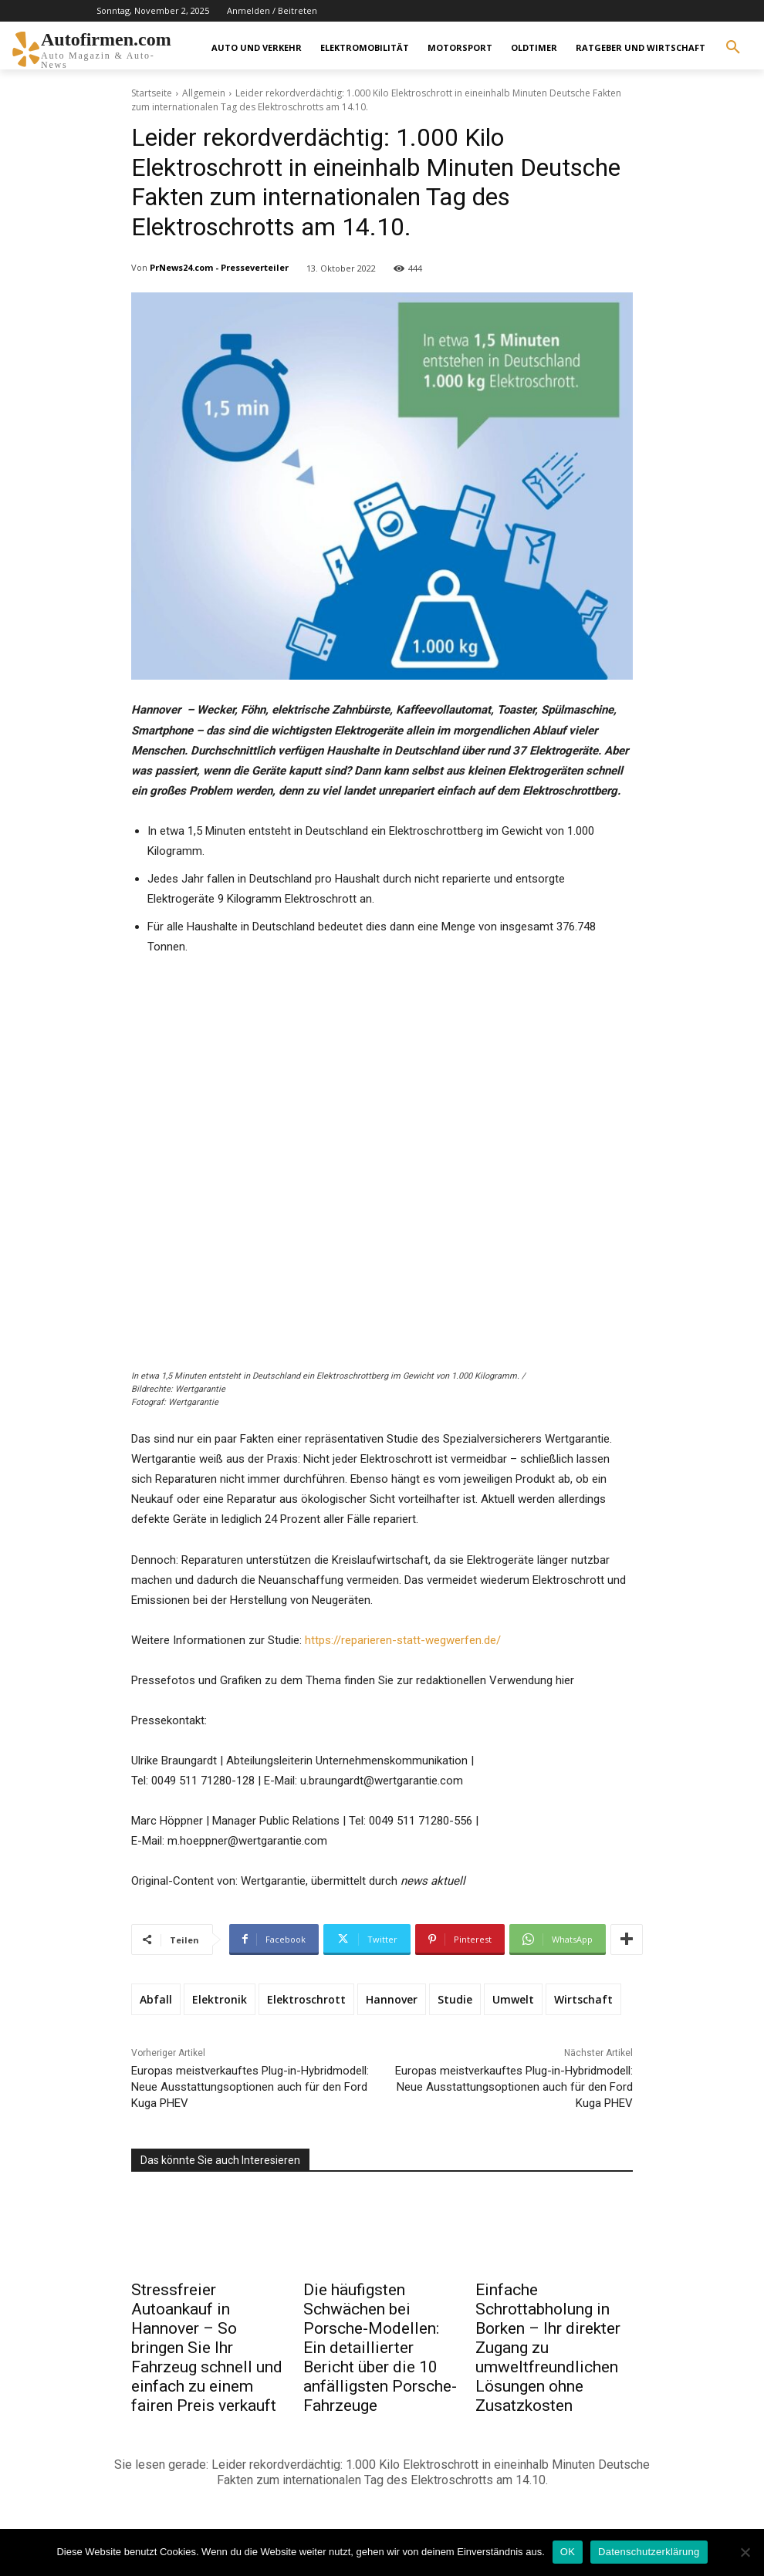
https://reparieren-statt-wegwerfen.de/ (403, 1640)
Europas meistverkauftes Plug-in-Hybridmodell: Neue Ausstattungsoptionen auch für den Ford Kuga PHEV (250, 2087)
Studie (455, 1999)
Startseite (151, 93)
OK (567, 2551)
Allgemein (203, 93)
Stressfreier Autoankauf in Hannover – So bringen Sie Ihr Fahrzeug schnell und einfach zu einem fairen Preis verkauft (206, 2348)
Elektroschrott (306, 1999)
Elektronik (219, 1999)
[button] (733, 47)
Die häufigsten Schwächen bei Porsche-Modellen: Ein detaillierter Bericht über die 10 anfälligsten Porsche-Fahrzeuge (380, 2348)
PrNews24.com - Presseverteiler (219, 267)
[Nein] (744, 2552)
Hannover (391, 1999)
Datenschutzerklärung (648, 2551)
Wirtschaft (583, 1999)
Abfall (156, 1999)
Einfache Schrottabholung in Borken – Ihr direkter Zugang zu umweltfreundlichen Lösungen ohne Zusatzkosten (547, 2348)
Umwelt (513, 1999)
